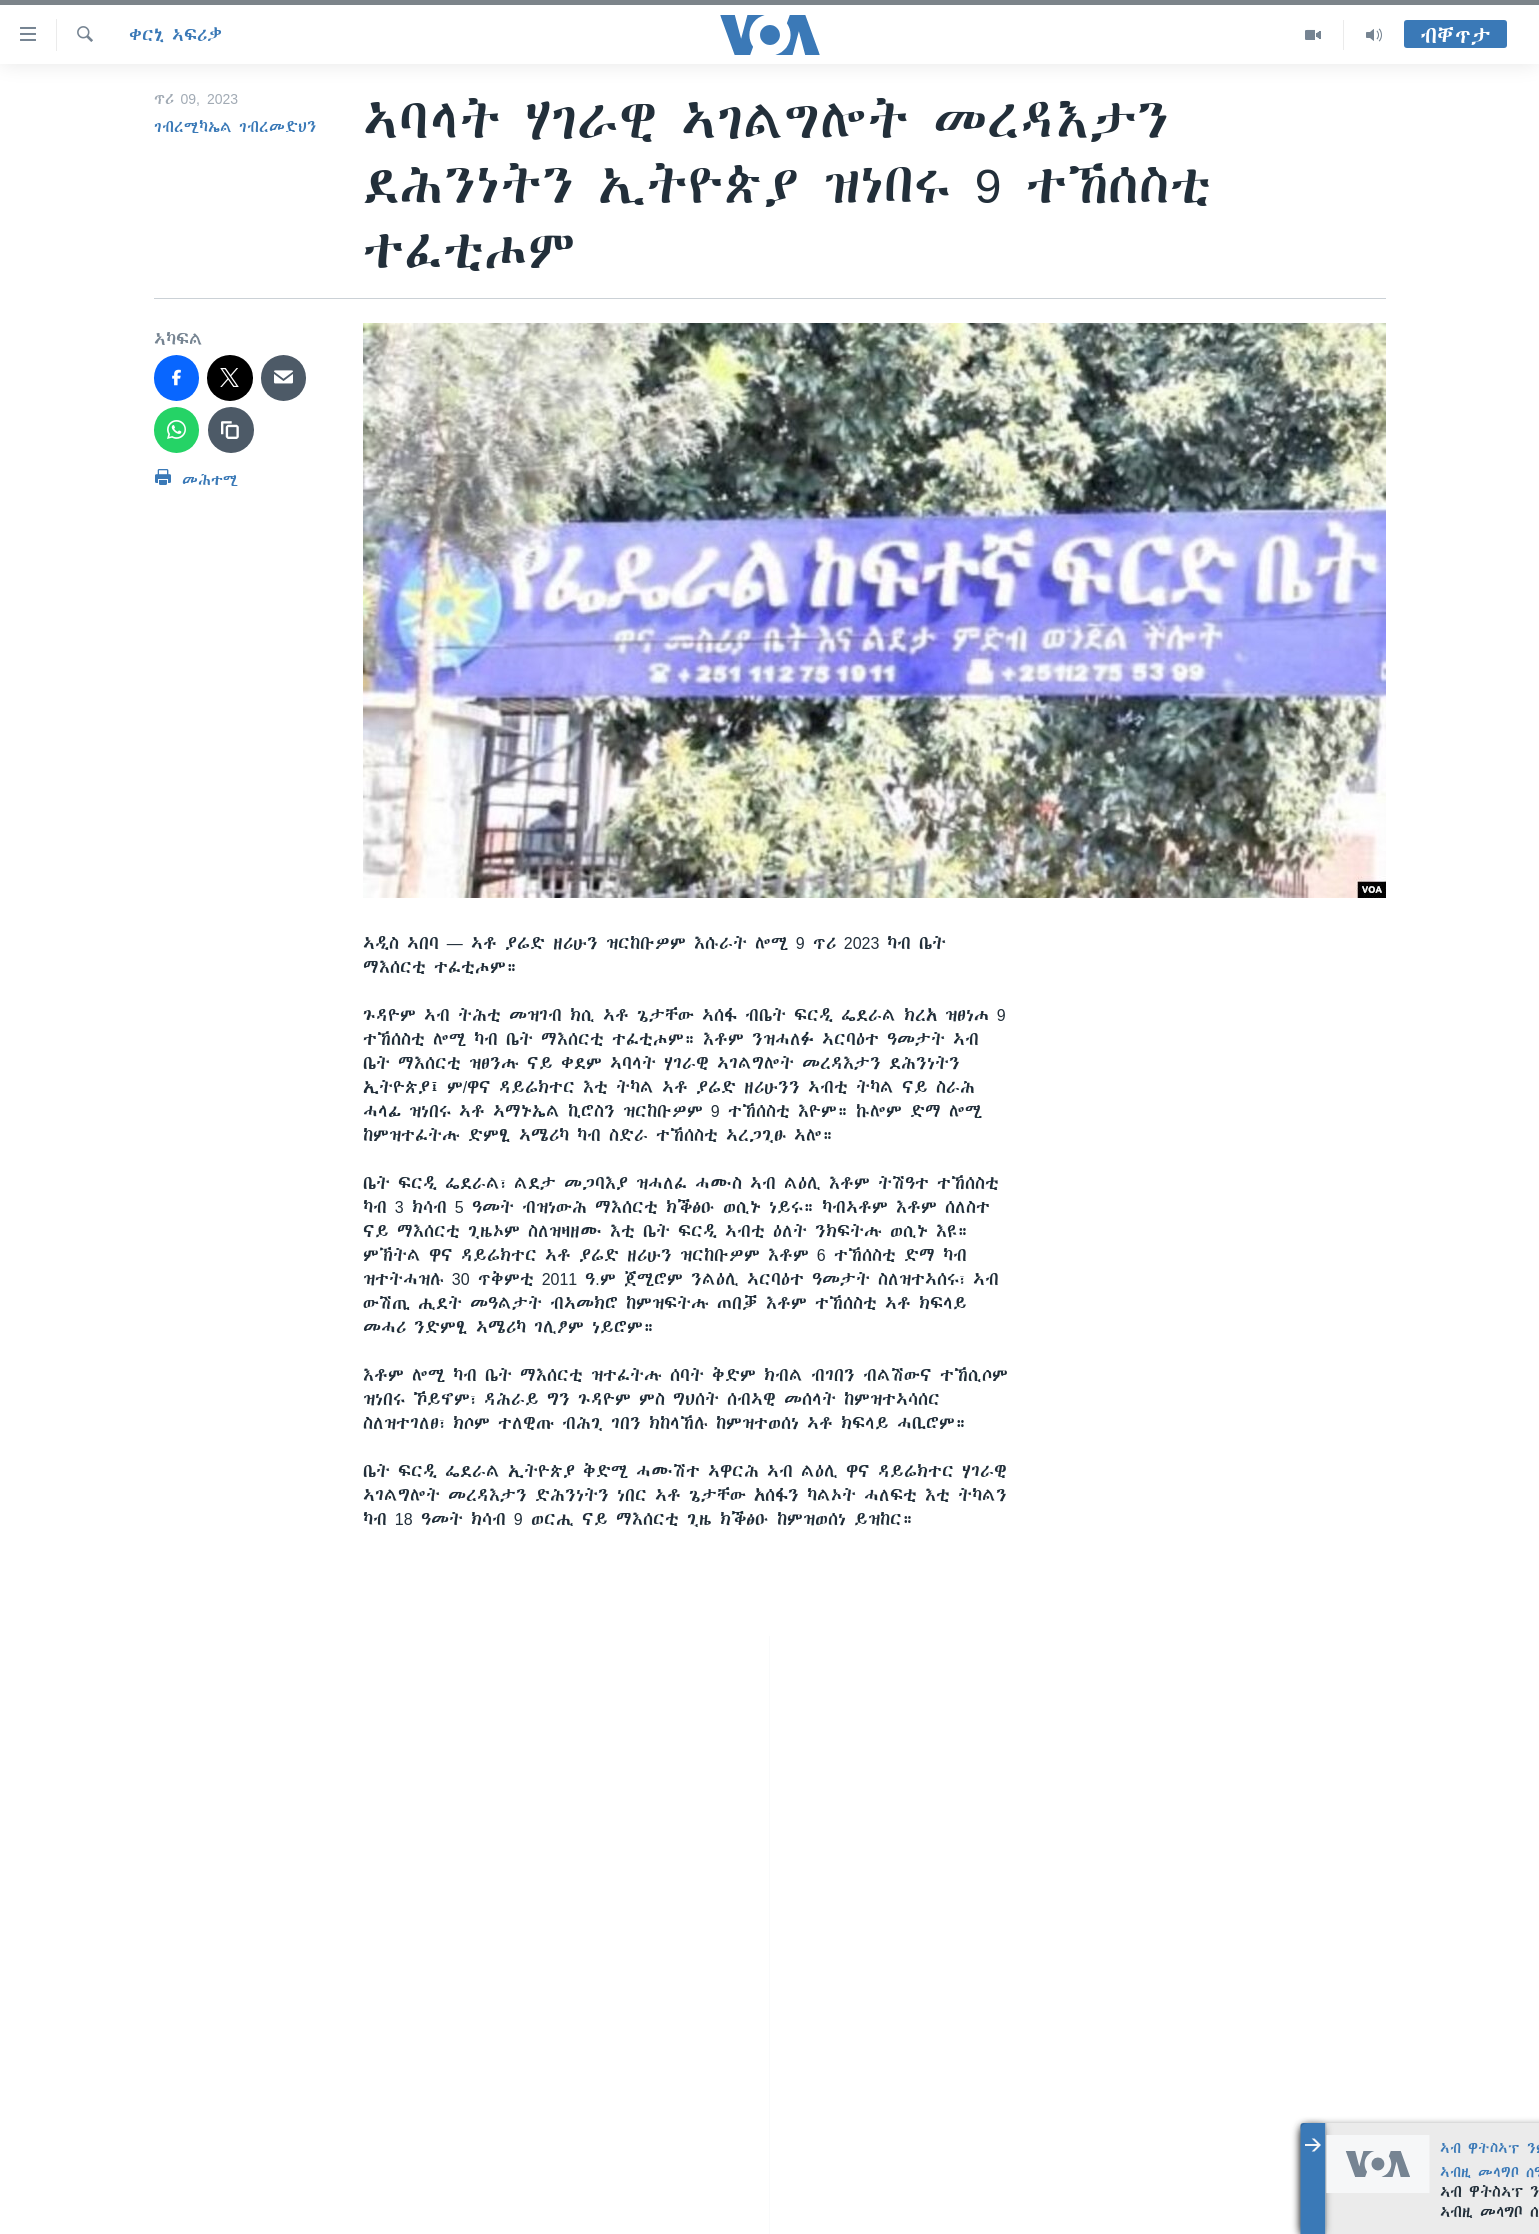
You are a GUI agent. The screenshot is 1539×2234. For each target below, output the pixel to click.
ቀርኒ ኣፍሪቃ (175, 35)
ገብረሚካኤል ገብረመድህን (235, 127)
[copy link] (231, 430)
